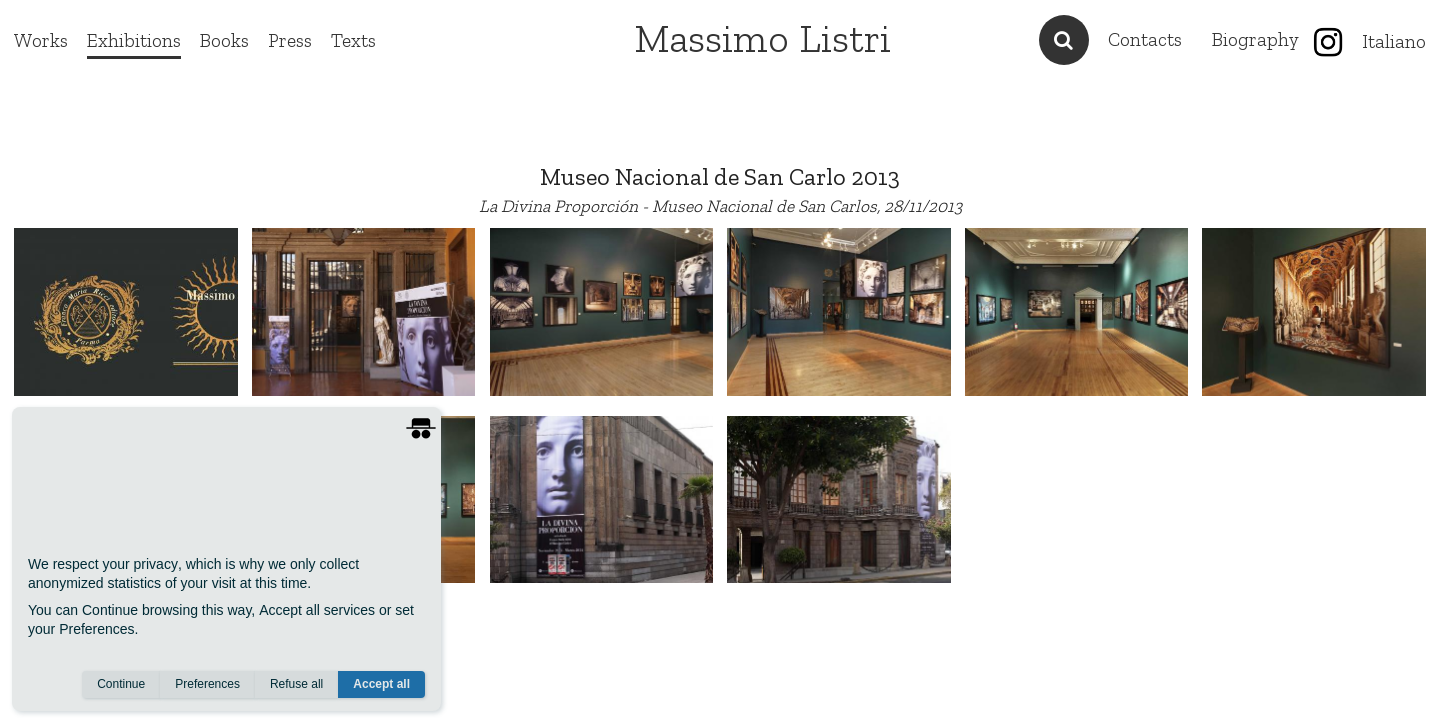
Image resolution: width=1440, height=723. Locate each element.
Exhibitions (134, 40)
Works (41, 40)
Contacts (1145, 39)
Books (224, 40)
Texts (353, 40)
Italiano (1394, 41)
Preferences (207, 684)
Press (290, 40)
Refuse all (296, 684)
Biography (1255, 39)
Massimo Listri (762, 38)
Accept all (381, 684)
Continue (121, 684)
